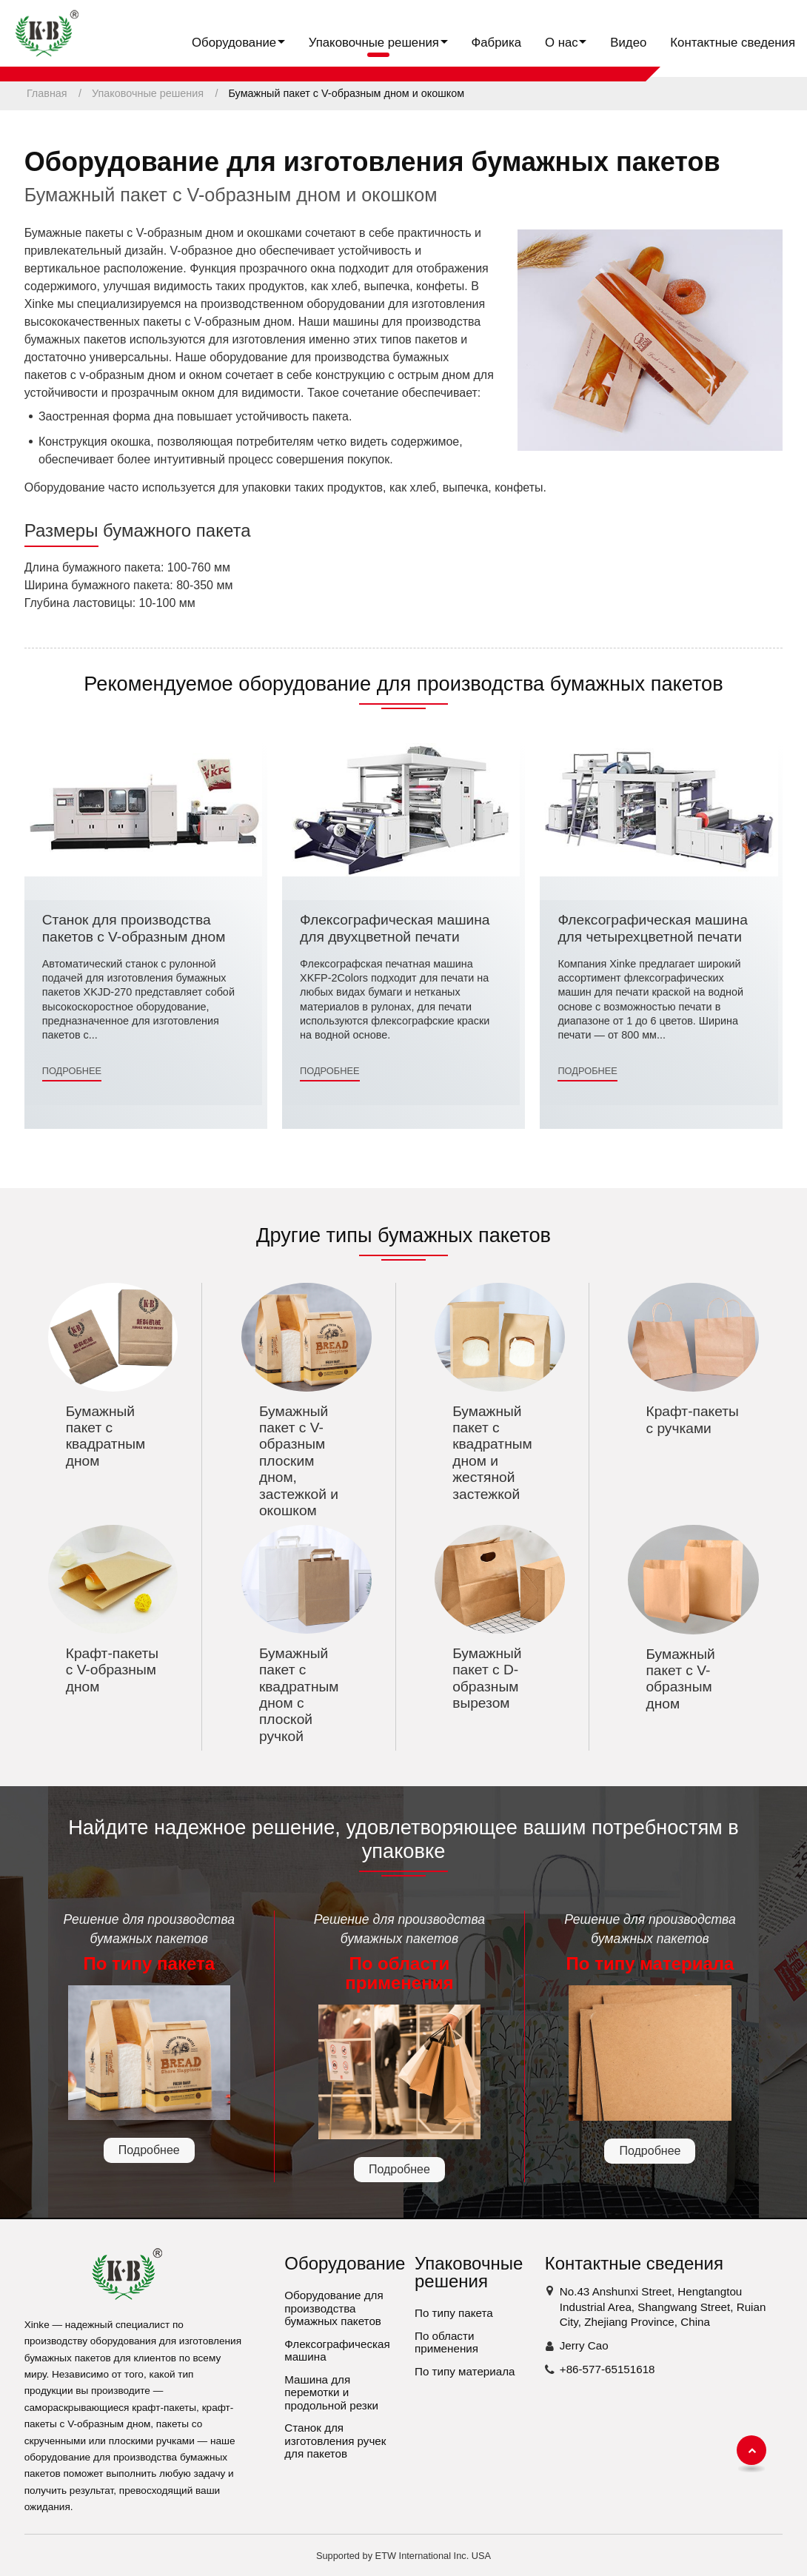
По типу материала (465, 2371)
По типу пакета (454, 2313)
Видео (628, 43)
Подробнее (71, 1070)
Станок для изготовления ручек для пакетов (335, 2440)
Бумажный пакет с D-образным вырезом (486, 1678)
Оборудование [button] (234, 43)
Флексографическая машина (336, 2351)
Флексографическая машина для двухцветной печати (394, 928)
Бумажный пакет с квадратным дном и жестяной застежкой (492, 1452)
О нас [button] (561, 43)
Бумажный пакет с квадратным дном (106, 1436)
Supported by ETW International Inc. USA (403, 2555)
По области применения (446, 2342)
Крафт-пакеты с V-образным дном (112, 1670)
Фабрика (496, 43)
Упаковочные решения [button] (374, 43)
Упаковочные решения (148, 93)
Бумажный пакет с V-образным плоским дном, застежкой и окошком (298, 1460)
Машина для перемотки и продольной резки (331, 2392)
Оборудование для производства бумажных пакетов (333, 2308)
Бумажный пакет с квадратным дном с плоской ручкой (299, 1695)
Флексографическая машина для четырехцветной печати (652, 928)
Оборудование (344, 2263)
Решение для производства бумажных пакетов (149, 1942)
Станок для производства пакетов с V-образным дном (134, 928)
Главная (47, 93)
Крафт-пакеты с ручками (692, 1419)
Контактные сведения (732, 43)
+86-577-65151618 (607, 2369)
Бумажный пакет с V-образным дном (680, 1678)
